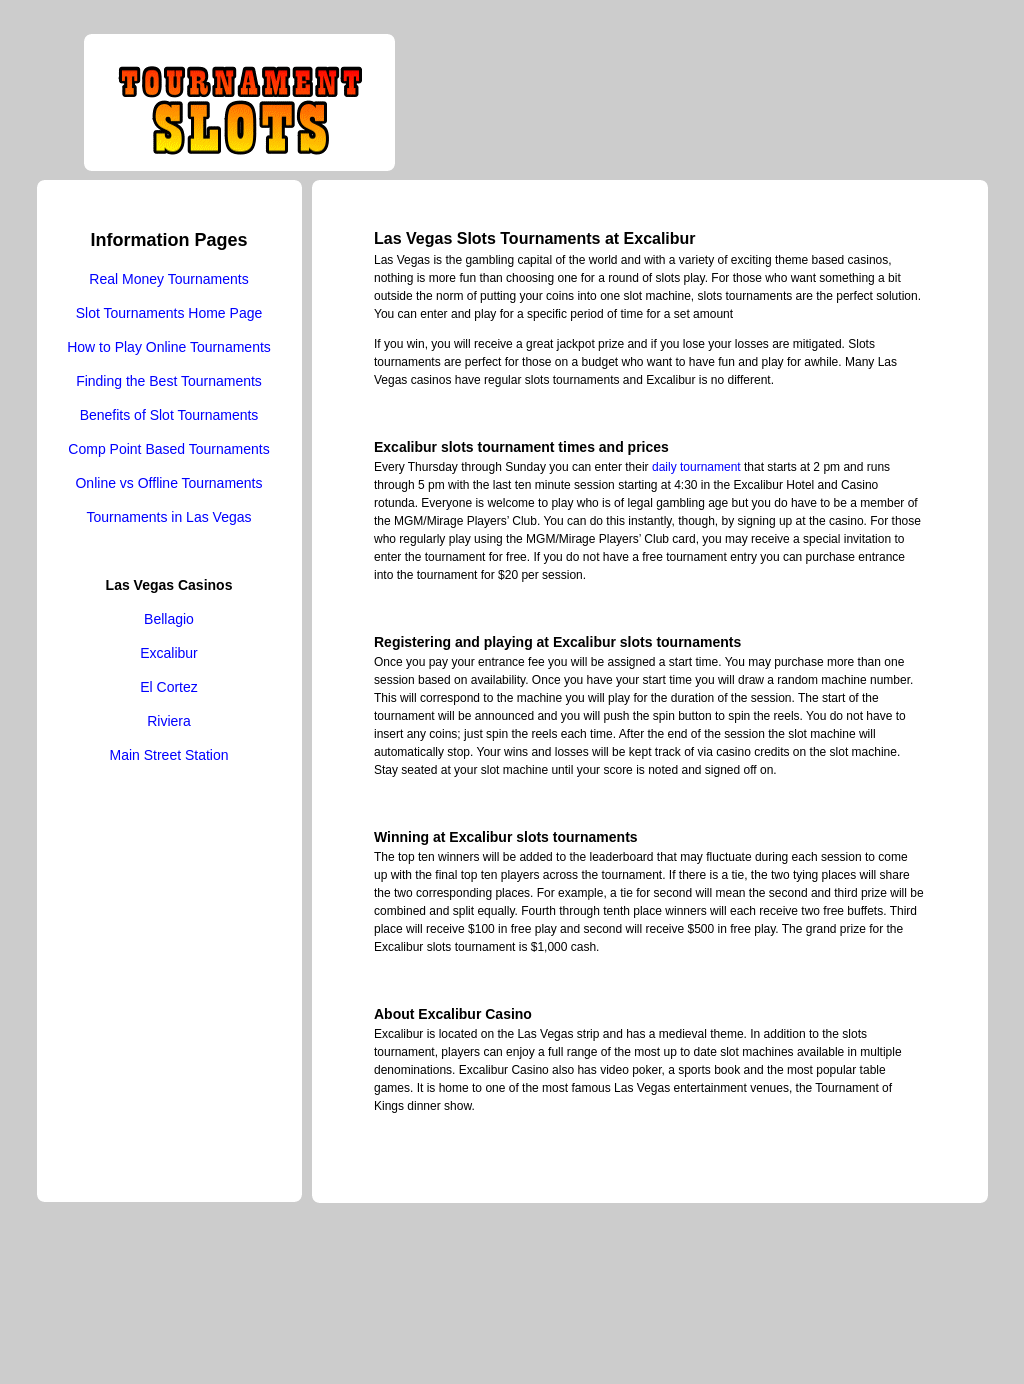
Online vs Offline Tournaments (168, 483)
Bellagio (169, 619)
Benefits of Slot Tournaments (169, 415)
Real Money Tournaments (168, 279)
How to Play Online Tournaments (169, 347)
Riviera (169, 721)
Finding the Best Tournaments (169, 381)
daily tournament (696, 467)
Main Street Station (168, 755)
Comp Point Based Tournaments (168, 449)
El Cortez (169, 687)
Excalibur (169, 653)
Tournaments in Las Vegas (169, 517)
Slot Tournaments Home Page (169, 313)
